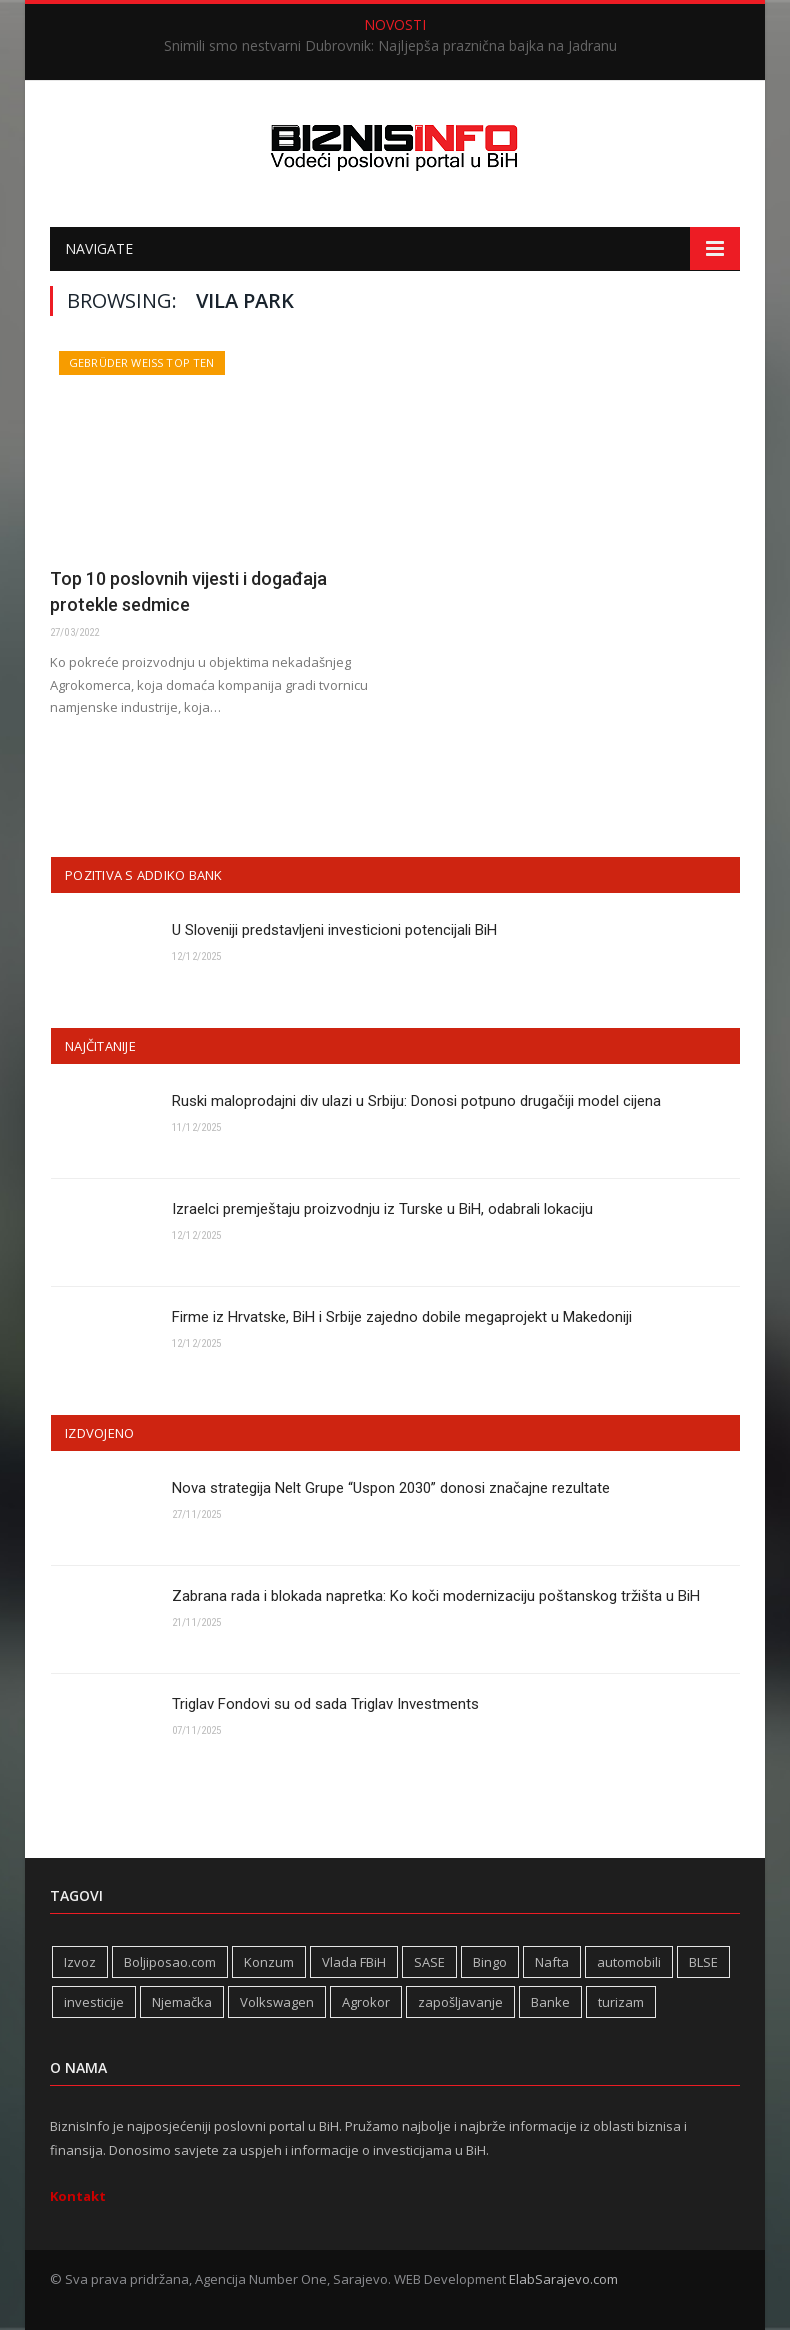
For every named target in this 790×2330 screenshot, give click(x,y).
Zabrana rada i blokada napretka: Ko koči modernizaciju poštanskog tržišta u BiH (436, 1596)
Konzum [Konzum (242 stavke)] (269, 1962)
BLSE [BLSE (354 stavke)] (703, 1962)
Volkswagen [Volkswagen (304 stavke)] (277, 2002)
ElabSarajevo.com (563, 2279)
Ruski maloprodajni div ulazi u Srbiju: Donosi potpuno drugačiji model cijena (416, 1101)
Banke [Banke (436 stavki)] (550, 2002)
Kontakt (78, 2196)
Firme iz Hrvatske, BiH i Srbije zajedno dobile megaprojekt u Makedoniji (402, 1317)
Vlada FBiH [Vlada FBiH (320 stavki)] (354, 1962)
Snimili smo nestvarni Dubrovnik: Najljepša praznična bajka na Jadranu (390, 46)
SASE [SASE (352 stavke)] (429, 1962)
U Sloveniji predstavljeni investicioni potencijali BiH (334, 930)
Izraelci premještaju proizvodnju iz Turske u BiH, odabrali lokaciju (382, 1209)
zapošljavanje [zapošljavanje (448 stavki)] (460, 2002)
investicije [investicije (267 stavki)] (94, 2002)
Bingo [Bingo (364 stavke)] (490, 1962)
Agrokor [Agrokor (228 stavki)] (366, 2002)
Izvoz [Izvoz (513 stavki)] (80, 1962)
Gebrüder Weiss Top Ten (142, 362)
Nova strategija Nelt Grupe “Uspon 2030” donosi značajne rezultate (391, 1488)
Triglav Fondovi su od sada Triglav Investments (325, 1704)
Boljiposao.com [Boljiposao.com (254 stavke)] (170, 1962)
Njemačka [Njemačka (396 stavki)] (182, 2002)
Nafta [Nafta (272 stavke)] (552, 1962)
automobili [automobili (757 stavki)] (629, 1962)
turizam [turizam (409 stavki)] (621, 2002)
